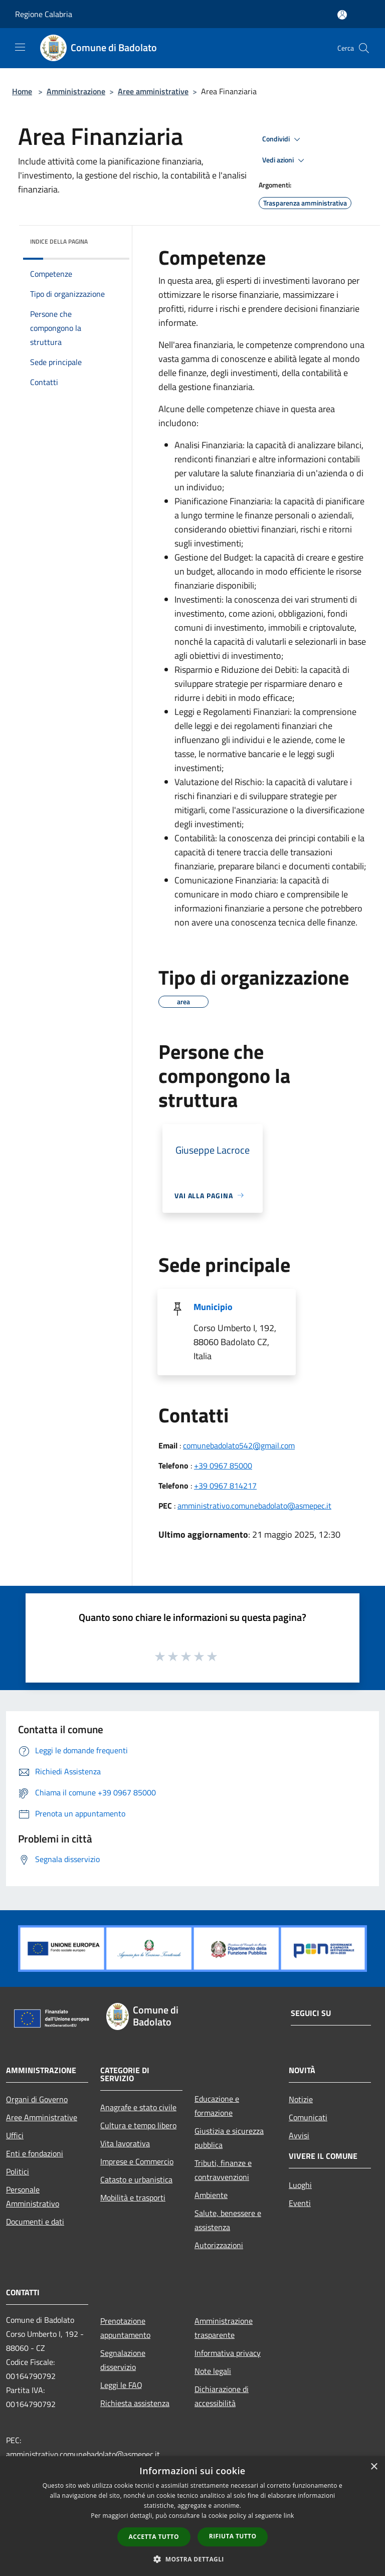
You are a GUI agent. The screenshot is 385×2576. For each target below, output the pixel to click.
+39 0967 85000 (223, 1465)
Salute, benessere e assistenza (228, 2220)
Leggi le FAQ (121, 2385)
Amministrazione (76, 91)
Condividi (282, 139)
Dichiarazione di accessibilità (222, 2396)
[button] (192, 2559)
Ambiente (211, 2195)
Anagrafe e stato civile (138, 2107)
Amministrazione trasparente (224, 2328)
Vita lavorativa (125, 2143)
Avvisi (299, 2135)
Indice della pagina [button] (59, 241)
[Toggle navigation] (20, 47)
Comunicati (308, 2117)
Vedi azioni (284, 160)
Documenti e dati (35, 2222)
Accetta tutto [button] (154, 2536)
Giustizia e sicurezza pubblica (229, 2138)
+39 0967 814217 (225, 1486)
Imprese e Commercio (136, 2161)
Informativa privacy (228, 2353)
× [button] (373, 2467)
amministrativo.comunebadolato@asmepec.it (254, 1506)
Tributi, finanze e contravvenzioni (223, 2170)
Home (22, 91)
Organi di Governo (37, 2099)
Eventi (300, 2203)
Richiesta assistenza (134, 2403)
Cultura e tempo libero (138, 2125)
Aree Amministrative (41, 2117)
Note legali (213, 2371)
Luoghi (300, 2185)
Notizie (301, 2099)
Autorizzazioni (219, 2245)
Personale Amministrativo (32, 2196)
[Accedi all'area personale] (342, 15)
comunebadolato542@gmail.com (239, 1445)
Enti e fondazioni (34, 2153)
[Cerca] (364, 48)
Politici (17, 2171)
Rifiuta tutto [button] (233, 2536)
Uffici (15, 2135)
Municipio (213, 1307)
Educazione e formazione (217, 2106)
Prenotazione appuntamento (125, 2328)
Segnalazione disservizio (122, 2360)
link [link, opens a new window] (289, 2515)
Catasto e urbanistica (136, 2179)
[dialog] (192, 2516)
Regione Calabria (43, 14)
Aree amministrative (153, 91)
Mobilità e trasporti (132, 2197)
